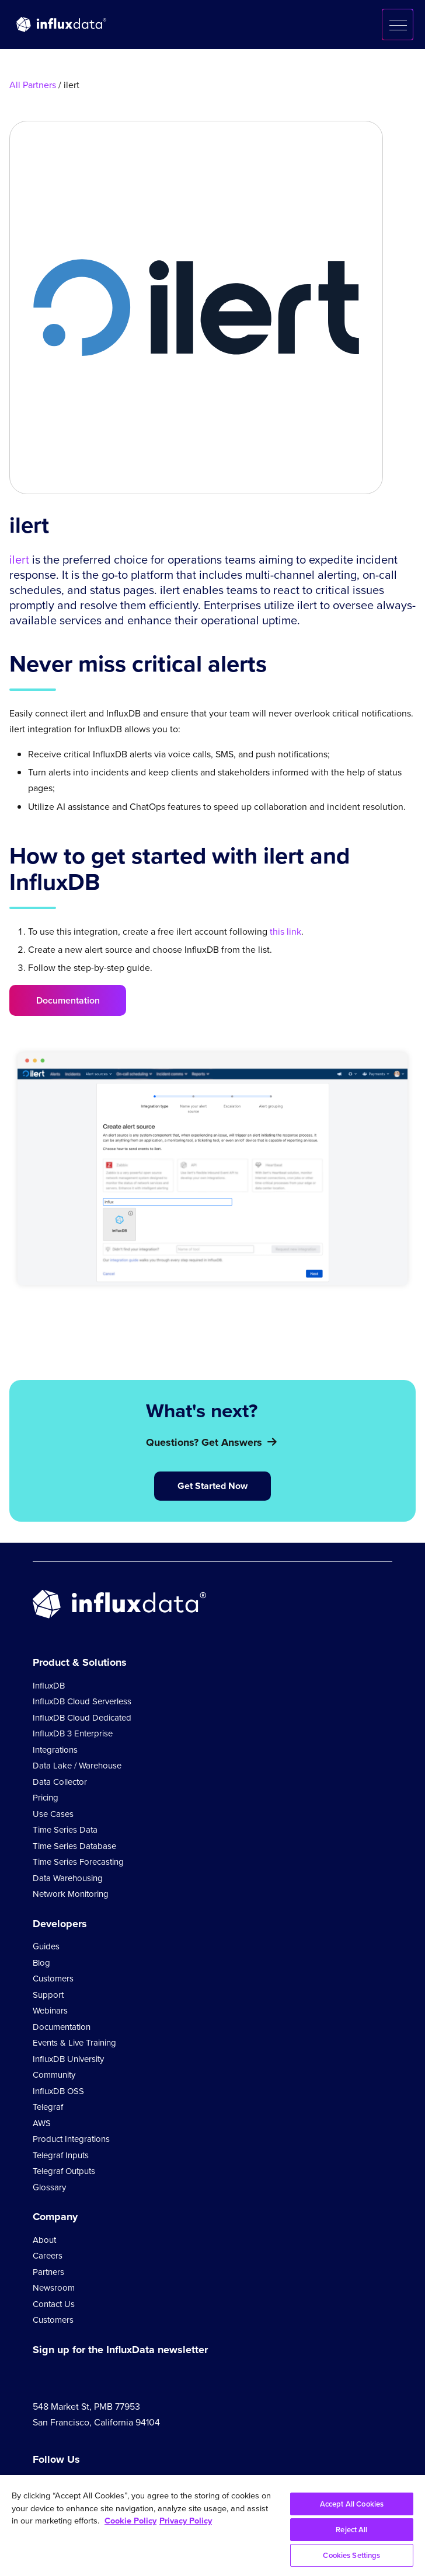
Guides (46, 1946)
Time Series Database (74, 1846)
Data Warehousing (68, 1878)
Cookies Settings (351, 2555)
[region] (212, 2525)
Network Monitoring (71, 1894)
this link (285, 931)
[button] (397, 24)
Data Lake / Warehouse (77, 1765)
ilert (19, 559)
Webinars (50, 2010)
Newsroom (54, 2287)
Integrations (55, 1749)
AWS (42, 2123)
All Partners (32, 85)
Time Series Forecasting (78, 1861)
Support (48, 1994)
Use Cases (53, 1814)
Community (54, 2074)
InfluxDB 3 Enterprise (73, 1733)
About (44, 2240)
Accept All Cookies (352, 2503)
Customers (53, 1978)
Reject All (351, 2529)
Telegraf (48, 2106)
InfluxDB (49, 1685)
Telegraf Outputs (64, 2171)
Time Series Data (65, 1829)
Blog (41, 1962)
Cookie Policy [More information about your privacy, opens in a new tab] (130, 2520)
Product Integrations (71, 2139)
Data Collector (60, 1781)
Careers (47, 2255)
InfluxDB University (68, 2059)
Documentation (68, 1000)
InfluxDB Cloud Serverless (82, 1701)
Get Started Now (212, 1486)
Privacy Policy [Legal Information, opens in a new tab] (185, 2520)
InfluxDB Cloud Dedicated (82, 1717)
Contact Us (54, 2304)
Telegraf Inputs (61, 2155)
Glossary (49, 2187)
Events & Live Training (74, 2042)
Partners (48, 2272)
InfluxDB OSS (58, 2091)
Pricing (45, 1797)
